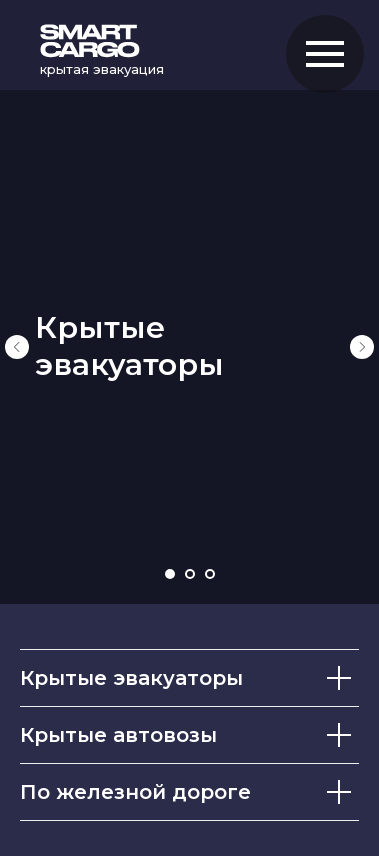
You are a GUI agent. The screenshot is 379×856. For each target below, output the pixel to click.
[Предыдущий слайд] (17, 347)
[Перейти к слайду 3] (210, 574)
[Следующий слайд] (362, 347)
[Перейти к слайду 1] (170, 574)
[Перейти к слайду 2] (190, 574)
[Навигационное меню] (325, 54)
